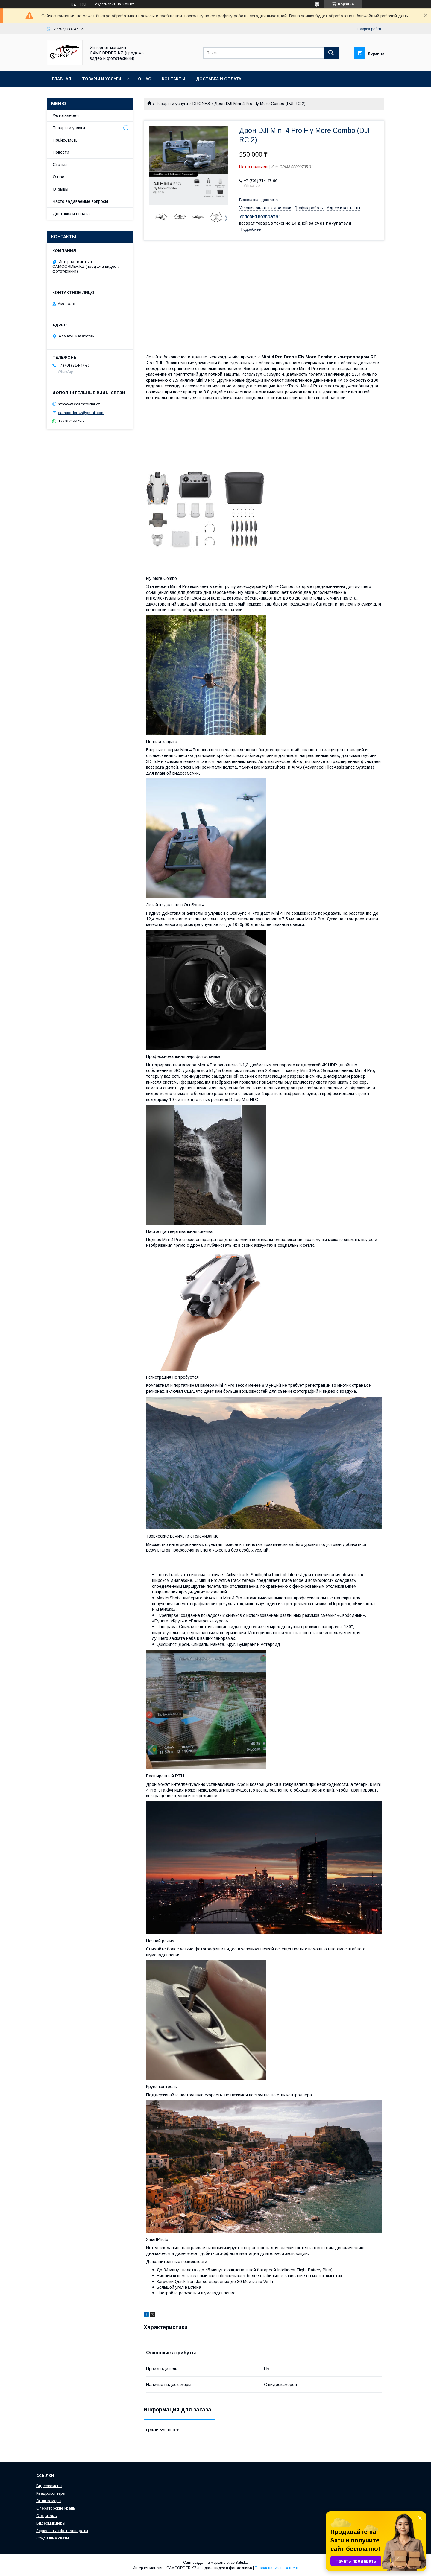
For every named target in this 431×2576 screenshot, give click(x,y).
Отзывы (60, 189)
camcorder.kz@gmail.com (81, 412)
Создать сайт (103, 4)
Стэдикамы (46, 2515)
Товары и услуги (101, 79)
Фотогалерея (66, 115)
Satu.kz (242, 2562)
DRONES (201, 103)
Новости (61, 152)
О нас (144, 79)
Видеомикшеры (50, 2523)
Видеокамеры (49, 2486)
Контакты (173, 79)
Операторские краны (56, 2508)
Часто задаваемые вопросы (80, 201)
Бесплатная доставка (258, 199)
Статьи (60, 164)
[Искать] (331, 53)
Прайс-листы (65, 140)
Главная (61, 79)
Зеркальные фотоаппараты (62, 2530)
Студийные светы (52, 2538)
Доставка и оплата (218, 79)
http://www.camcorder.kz (79, 404)
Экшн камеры (48, 2501)
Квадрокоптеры (51, 2493)
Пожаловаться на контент (276, 2568)
